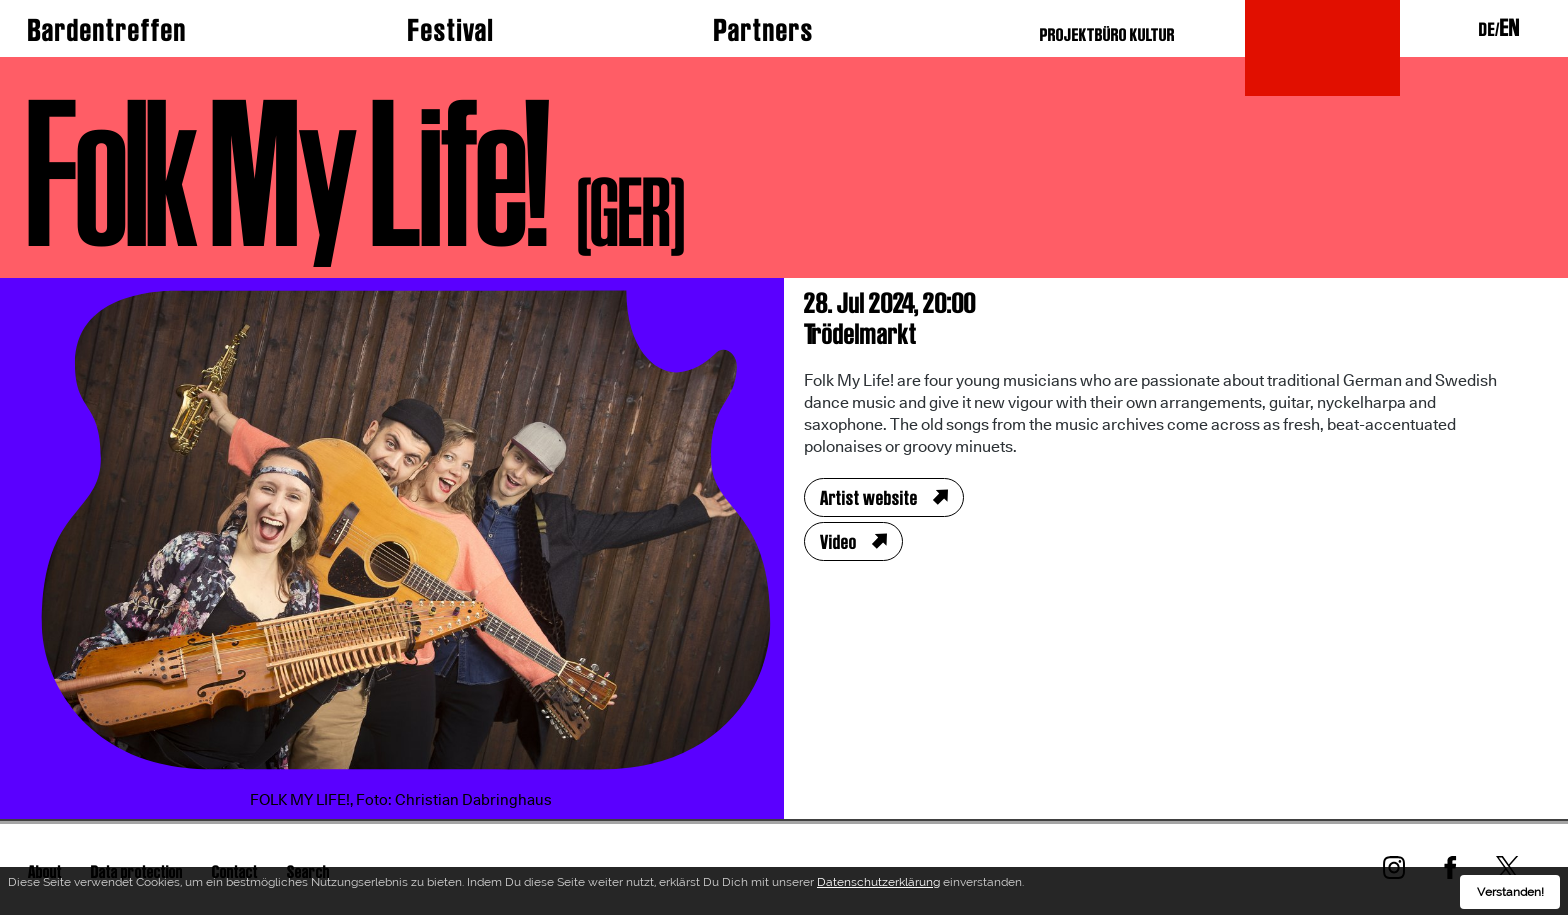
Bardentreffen (107, 30)
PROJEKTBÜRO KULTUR (1107, 34)
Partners (764, 30)
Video (838, 542)
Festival (451, 30)
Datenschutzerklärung (878, 884)
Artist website (869, 498)
